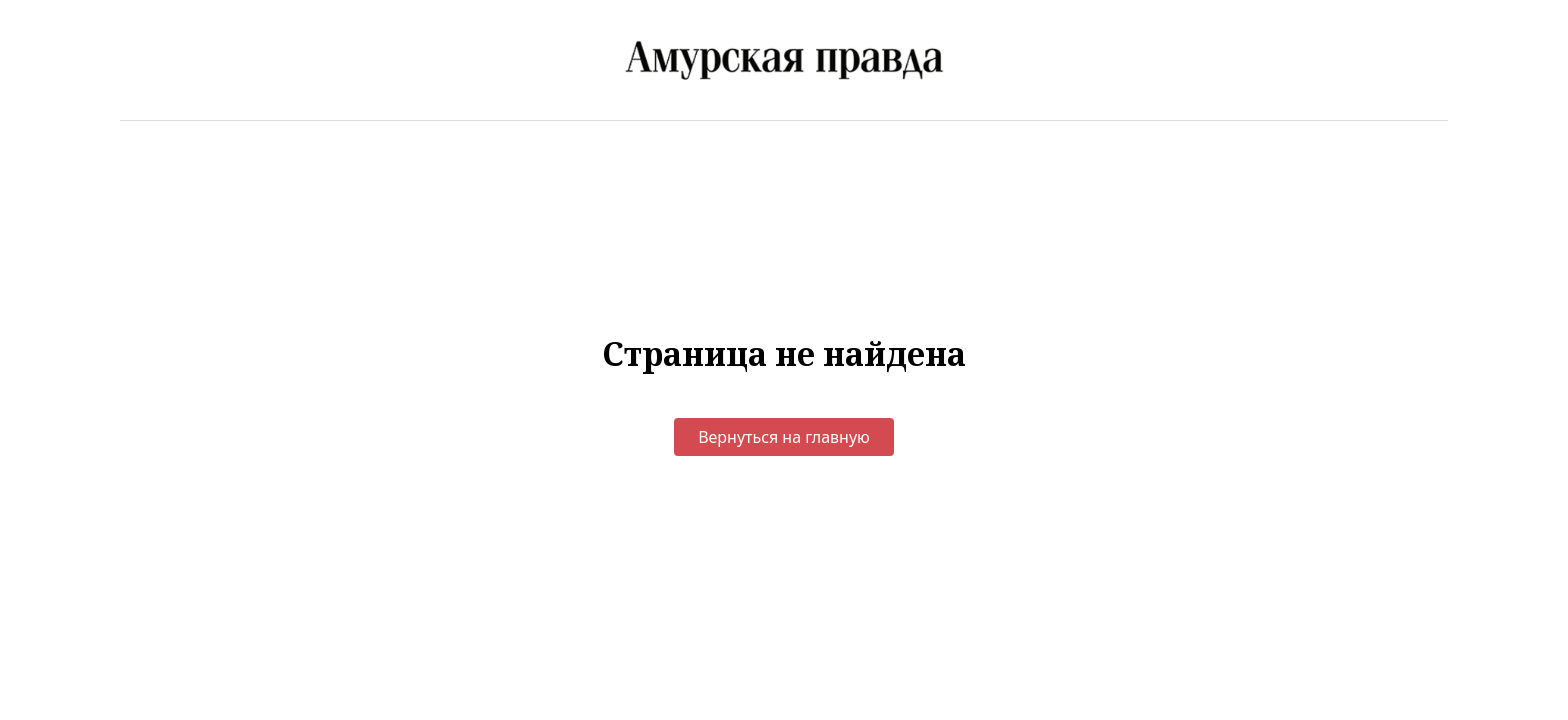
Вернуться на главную (784, 437)
